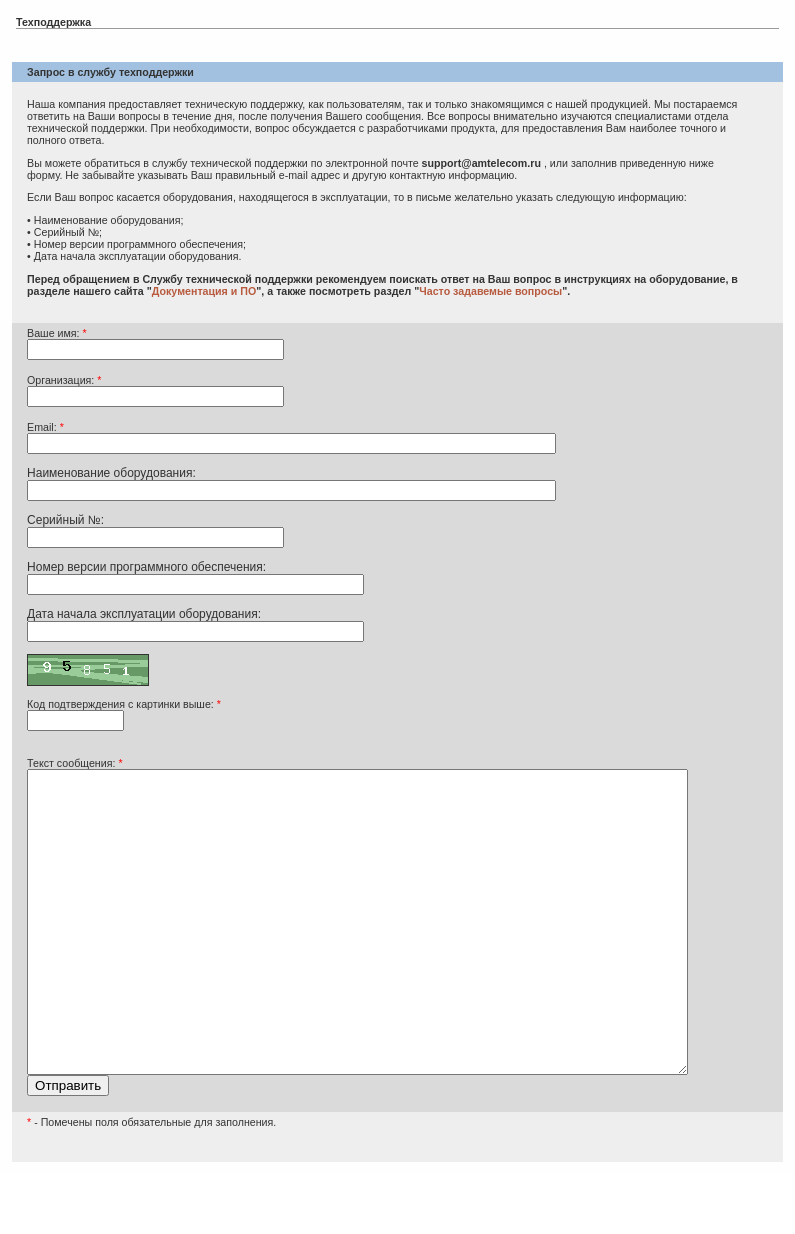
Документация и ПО (204, 291)
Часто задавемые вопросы (490, 291)
